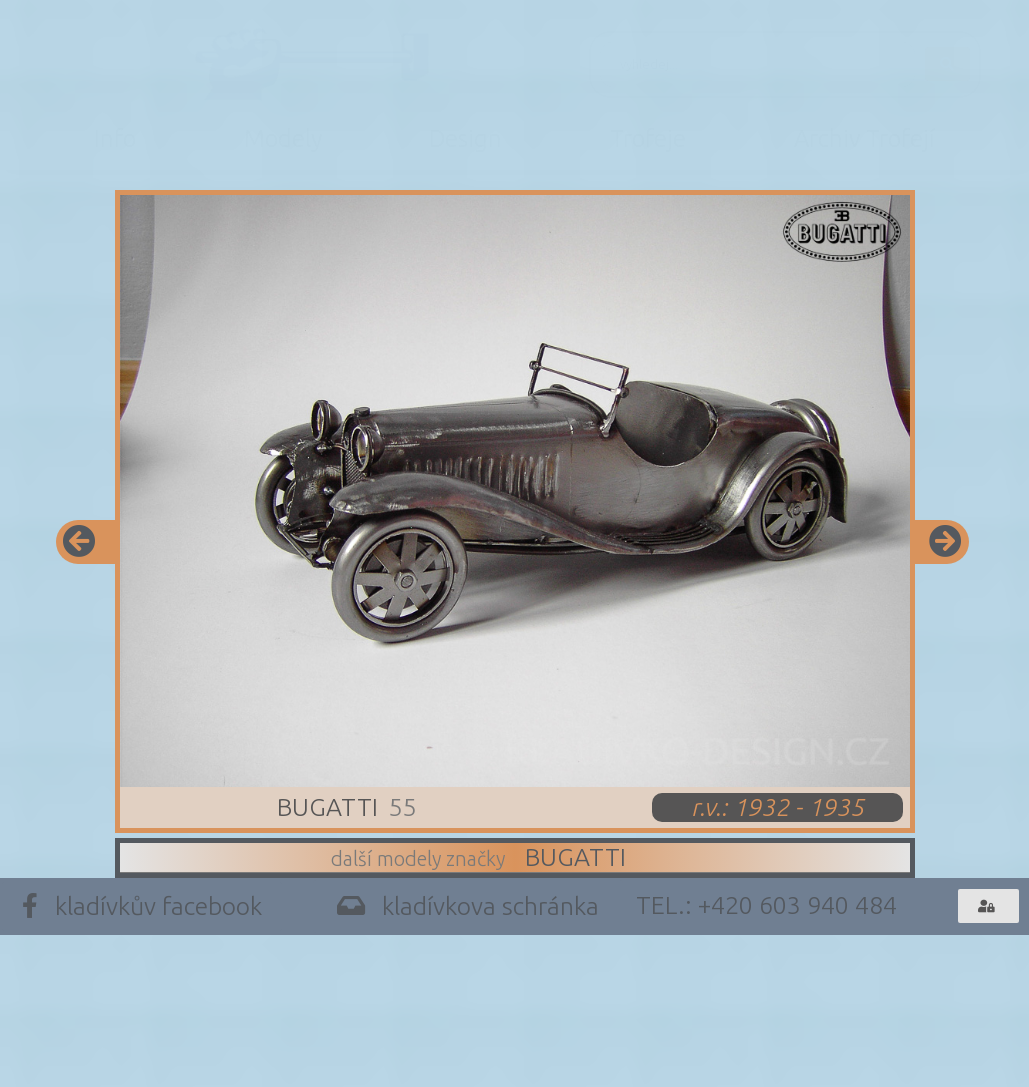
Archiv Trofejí (864, 138)
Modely (283, 138)
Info (115, 138)
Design (465, 138)
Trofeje (648, 138)
